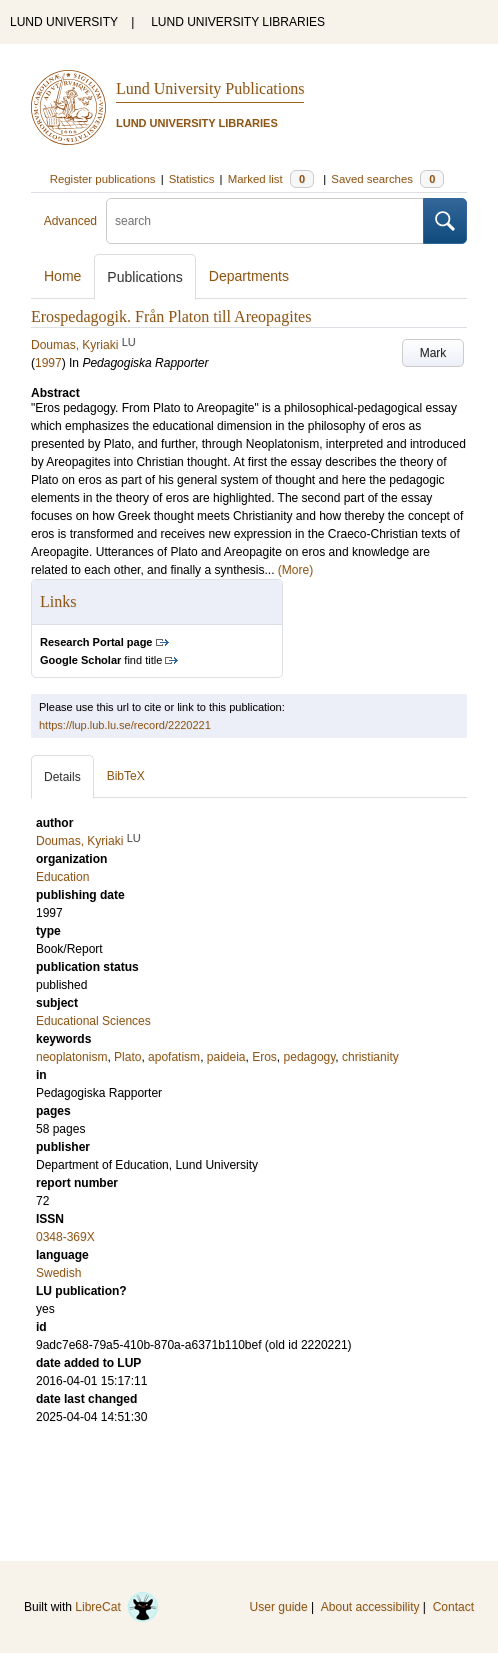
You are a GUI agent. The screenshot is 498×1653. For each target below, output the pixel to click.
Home (62, 276)
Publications (145, 277)
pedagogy (310, 1057)
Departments (249, 276)
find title (101, 660)
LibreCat (117, 1607)
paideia (226, 1057)
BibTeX (126, 776)
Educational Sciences (93, 1021)
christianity (370, 1057)
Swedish (58, 1273)
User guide (279, 1607)
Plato (127, 1057)
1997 (48, 363)
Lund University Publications (210, 88)
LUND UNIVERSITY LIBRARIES (238, 22)
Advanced (70, 221)
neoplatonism (71, 1057)
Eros (264, 1057)
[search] (265, 221)
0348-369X (65, 1237)
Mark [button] (433, 353)
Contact (453, 1607)
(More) (295, 570)
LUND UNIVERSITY (64, 22)
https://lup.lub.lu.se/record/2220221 (125, 725)
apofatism (174, 1057)
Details (62, 777)
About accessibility (370, 1607)
